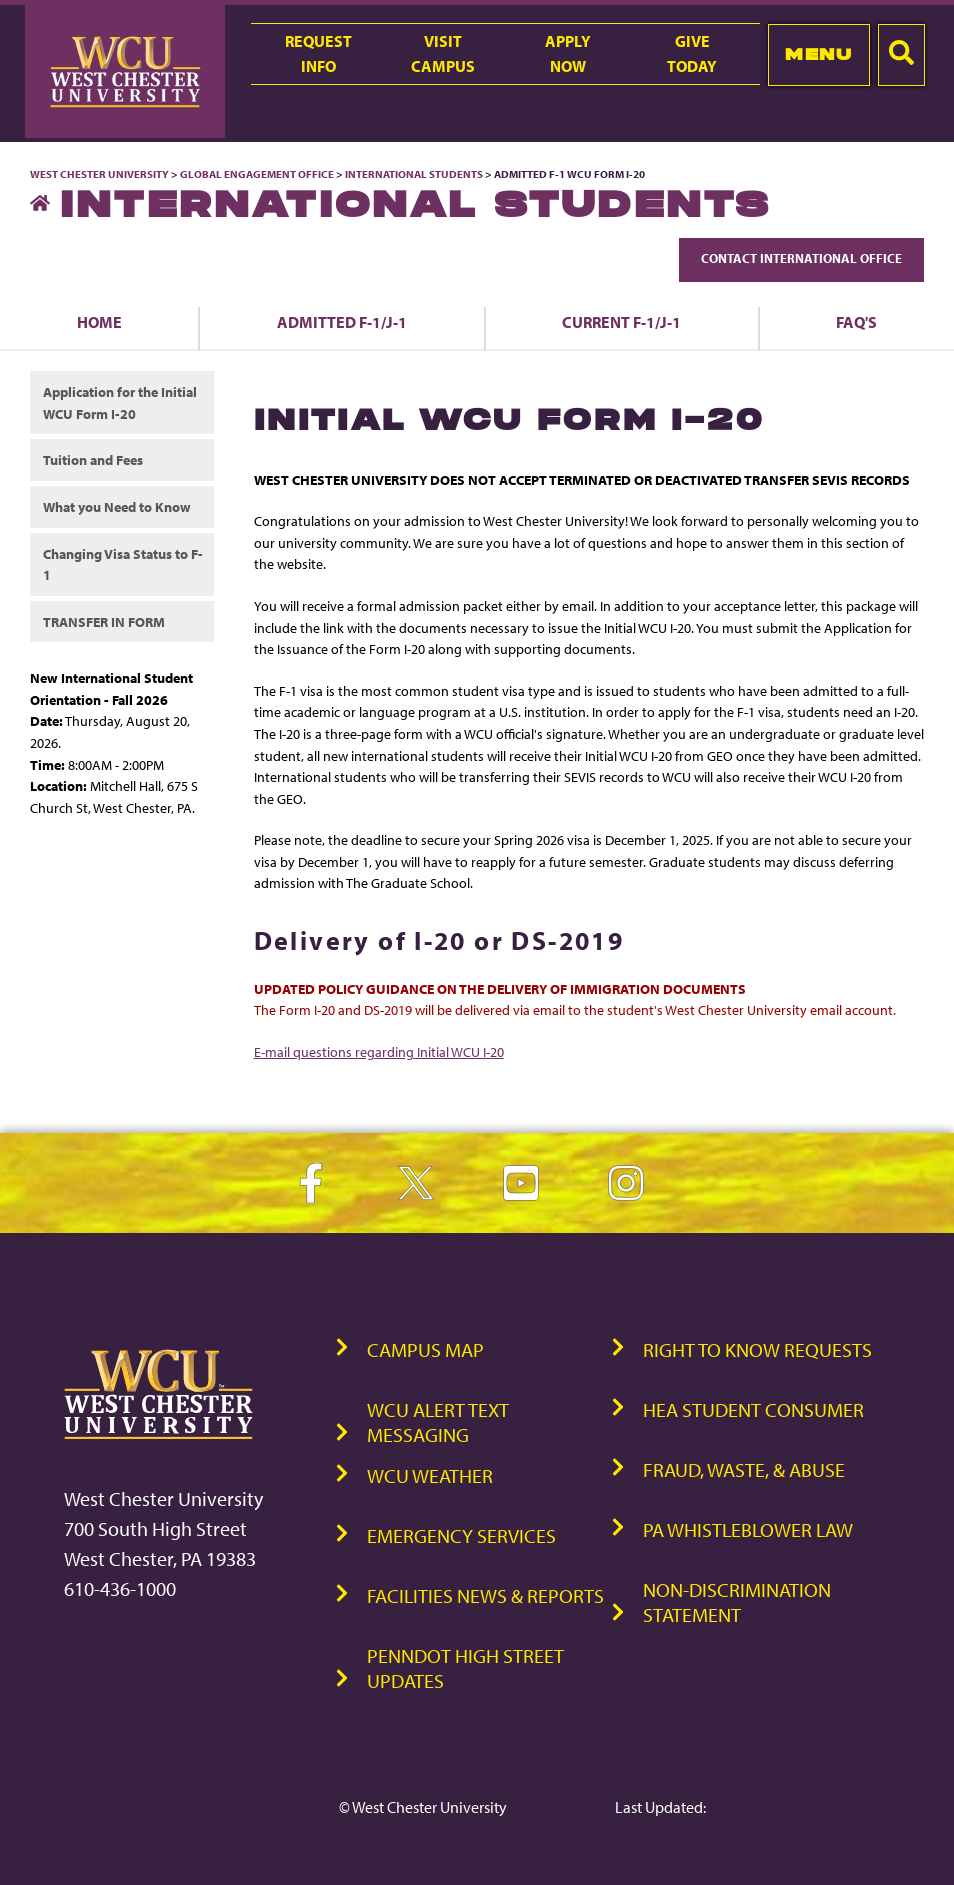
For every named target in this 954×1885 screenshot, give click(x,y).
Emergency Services (461, 1535)
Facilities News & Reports (485, 1595)
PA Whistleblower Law (748, 1529)
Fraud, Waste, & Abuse (744, 1469)
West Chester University (99, 174)
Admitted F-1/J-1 (342, 322)
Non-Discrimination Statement (737, 1602)
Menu (818, 54)
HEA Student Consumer (753, 1409)
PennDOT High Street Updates (465, 1668)
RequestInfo (318, 53)
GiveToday (692, 53)
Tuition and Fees (93, 459)
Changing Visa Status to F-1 (123, 564)
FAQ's (856, 322)
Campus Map (425, 1349)
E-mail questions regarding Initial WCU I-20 (379, 1051)
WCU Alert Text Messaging (438, 1422)
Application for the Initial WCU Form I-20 (120, 402)
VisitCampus (443, 53)
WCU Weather (430, 1475)
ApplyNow (568, 53)
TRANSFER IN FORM (104, 621)
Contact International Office (801, 258)
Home (99, 322)
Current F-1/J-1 (621, 322)
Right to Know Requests (757, 1349)
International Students (414, 174)
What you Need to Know (117, 506)
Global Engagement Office (257, 174)
